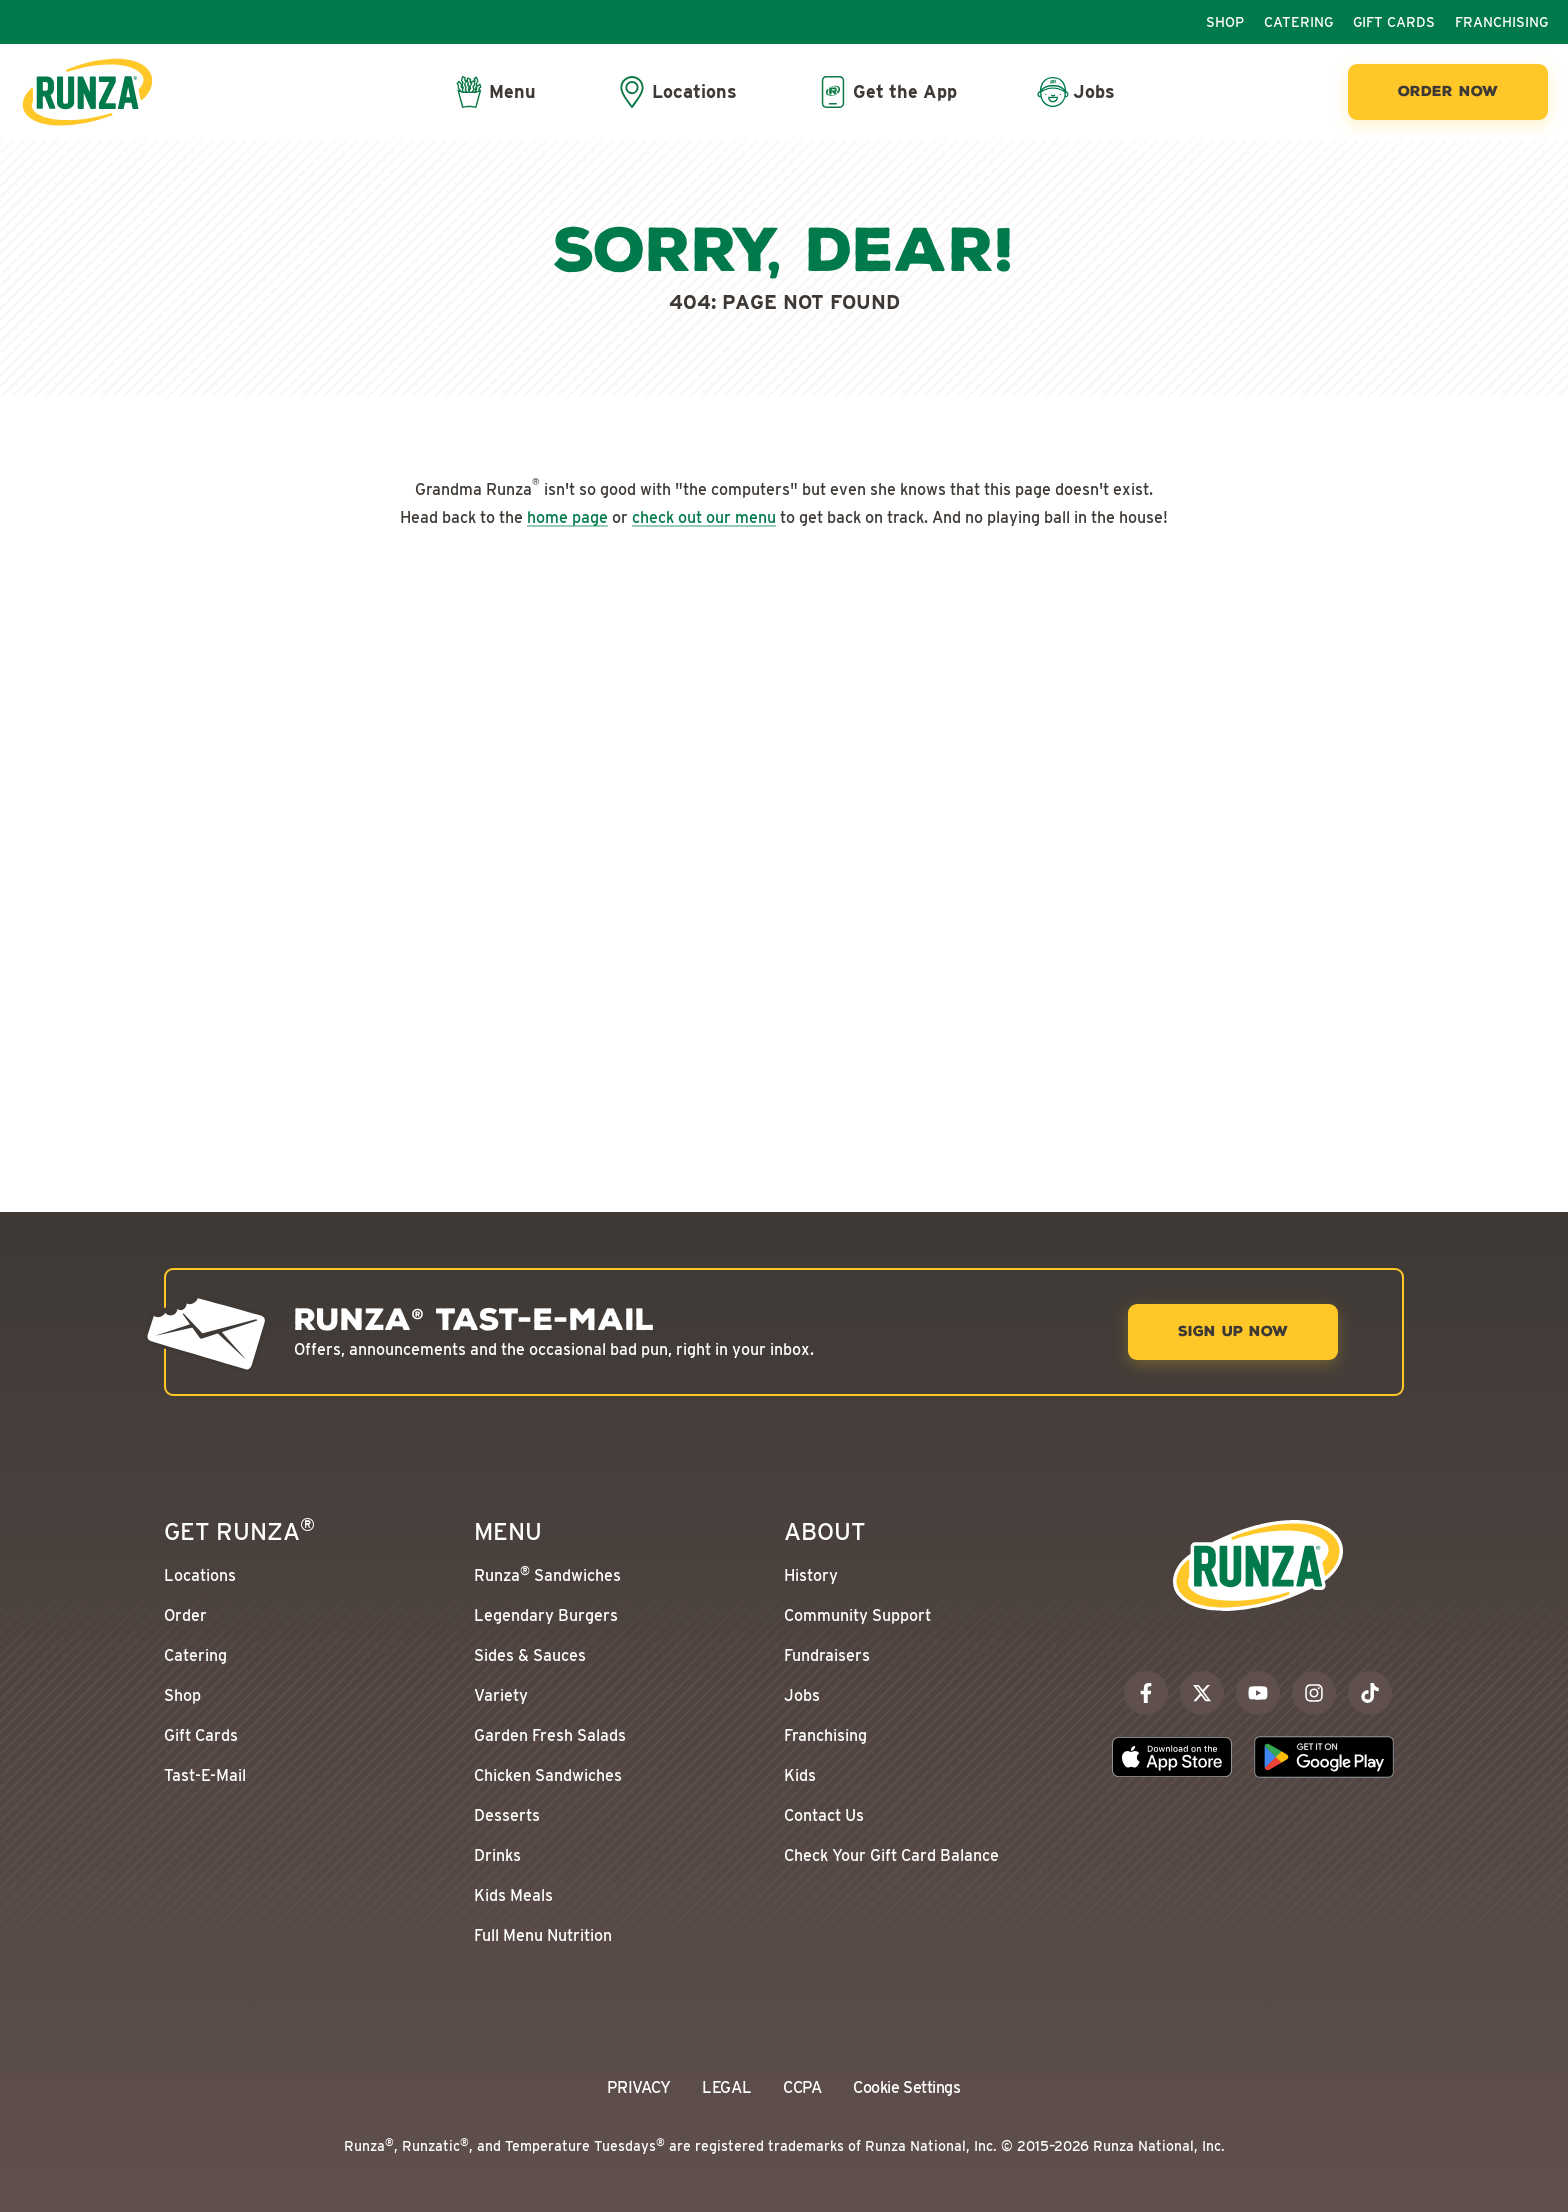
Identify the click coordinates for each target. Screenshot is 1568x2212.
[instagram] (1314, 1693)
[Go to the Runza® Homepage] (87, 92)
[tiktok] (1370, 1693)
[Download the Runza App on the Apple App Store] (1172, 1757)
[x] (1202, 1693)
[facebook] (1146, 1693)
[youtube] (1258, 1693)
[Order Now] (1448, 92)
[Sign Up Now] (1233, 1332)
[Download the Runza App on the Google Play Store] (1324, 1757)
